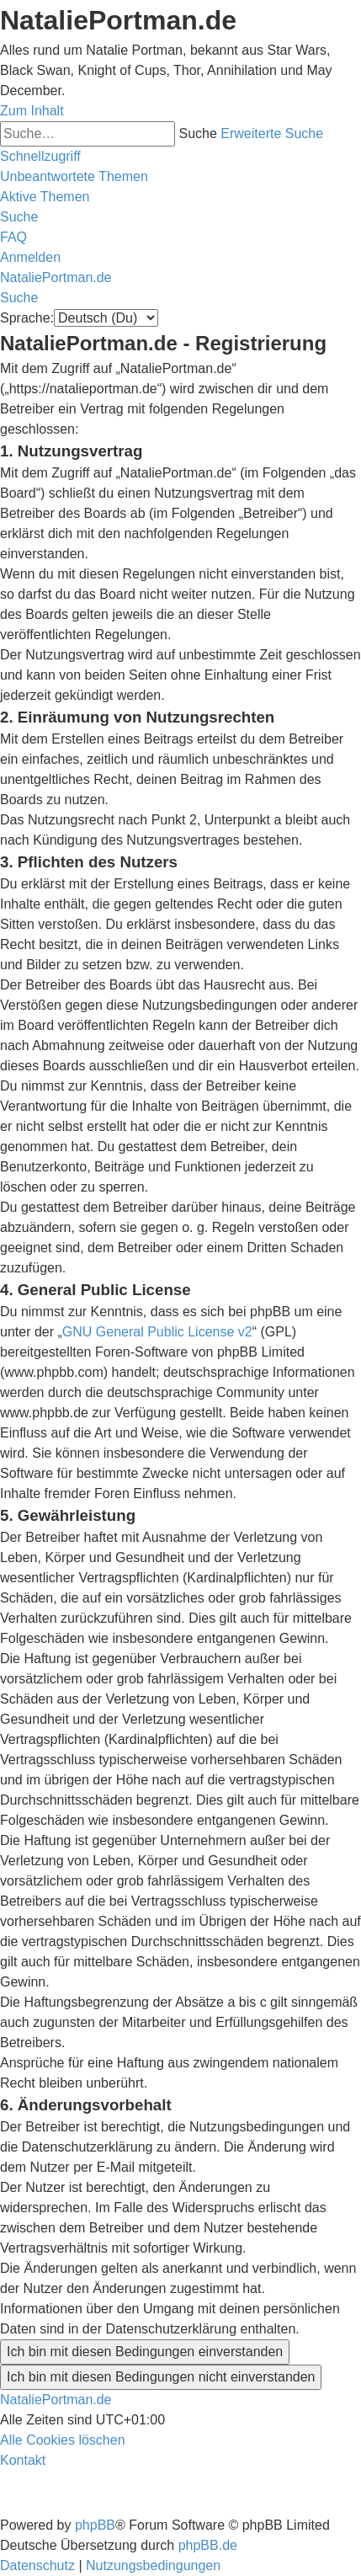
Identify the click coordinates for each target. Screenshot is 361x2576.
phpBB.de (207, 2545)
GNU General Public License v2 (157, 1332)
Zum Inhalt (32, 111)
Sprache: (27, 318)
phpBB (95, 2525)
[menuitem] (74, 176)
